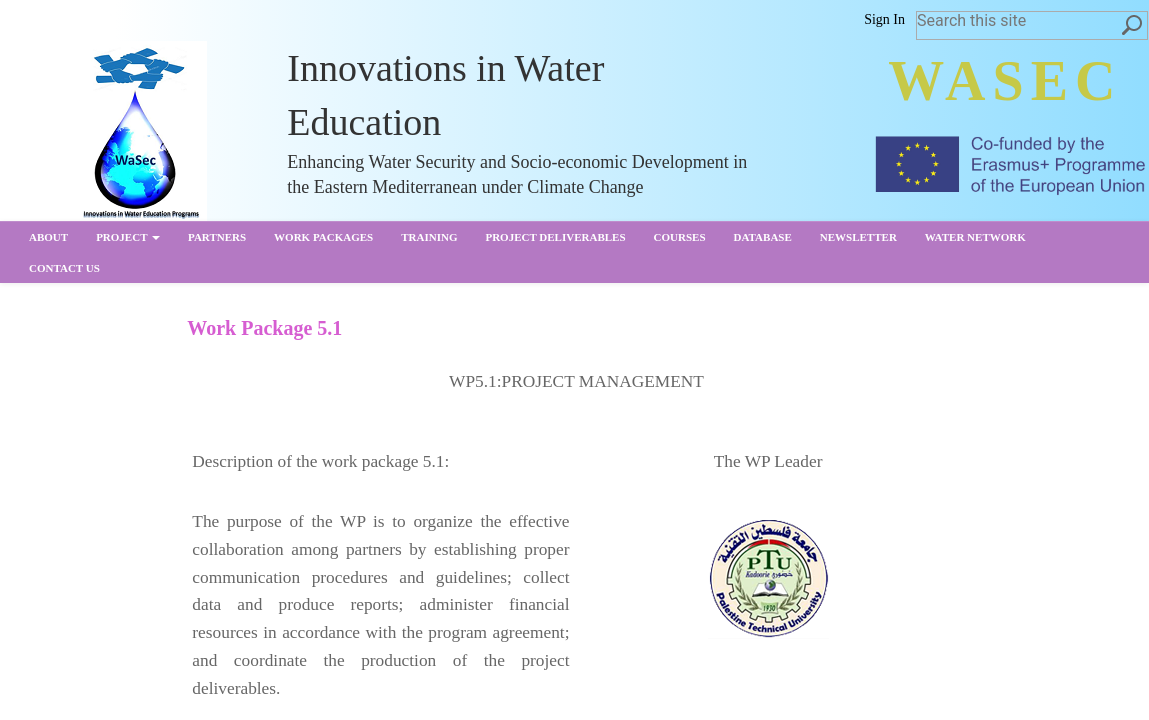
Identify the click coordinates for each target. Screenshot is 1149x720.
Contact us (64, 268)
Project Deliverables (555, 237)
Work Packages (323, 237)
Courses (680, 237)
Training (429, 237)
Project (128, 237)
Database (763, 237)
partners (217, 237)
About (48, 237)
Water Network (975, 237)
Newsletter (858, 237)
